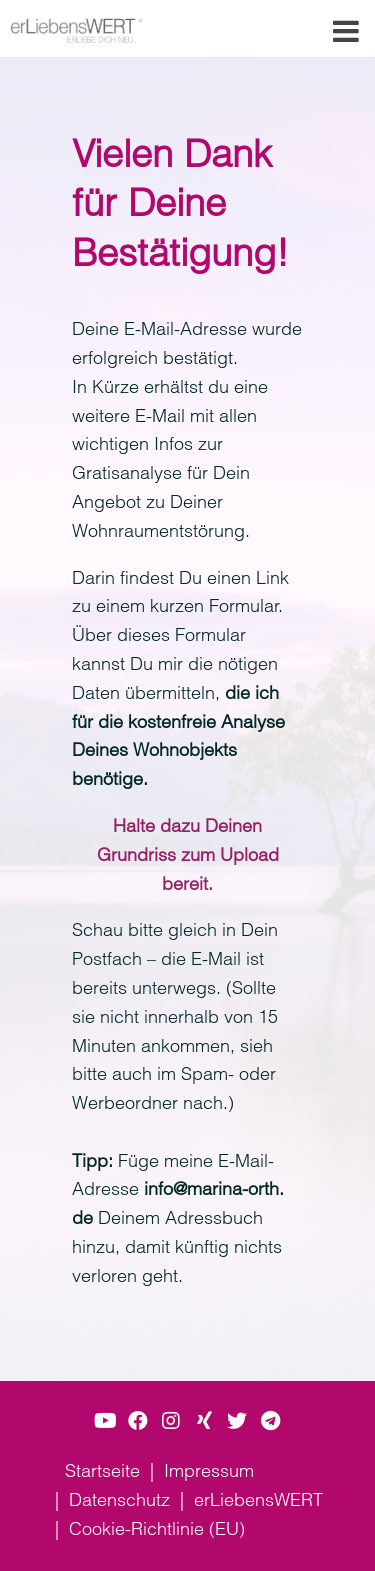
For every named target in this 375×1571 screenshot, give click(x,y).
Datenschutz (119, 1499)
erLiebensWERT (258, 1499)
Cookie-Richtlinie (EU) (157, 1528)
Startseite (102, 1470)
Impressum (209, 1470)
